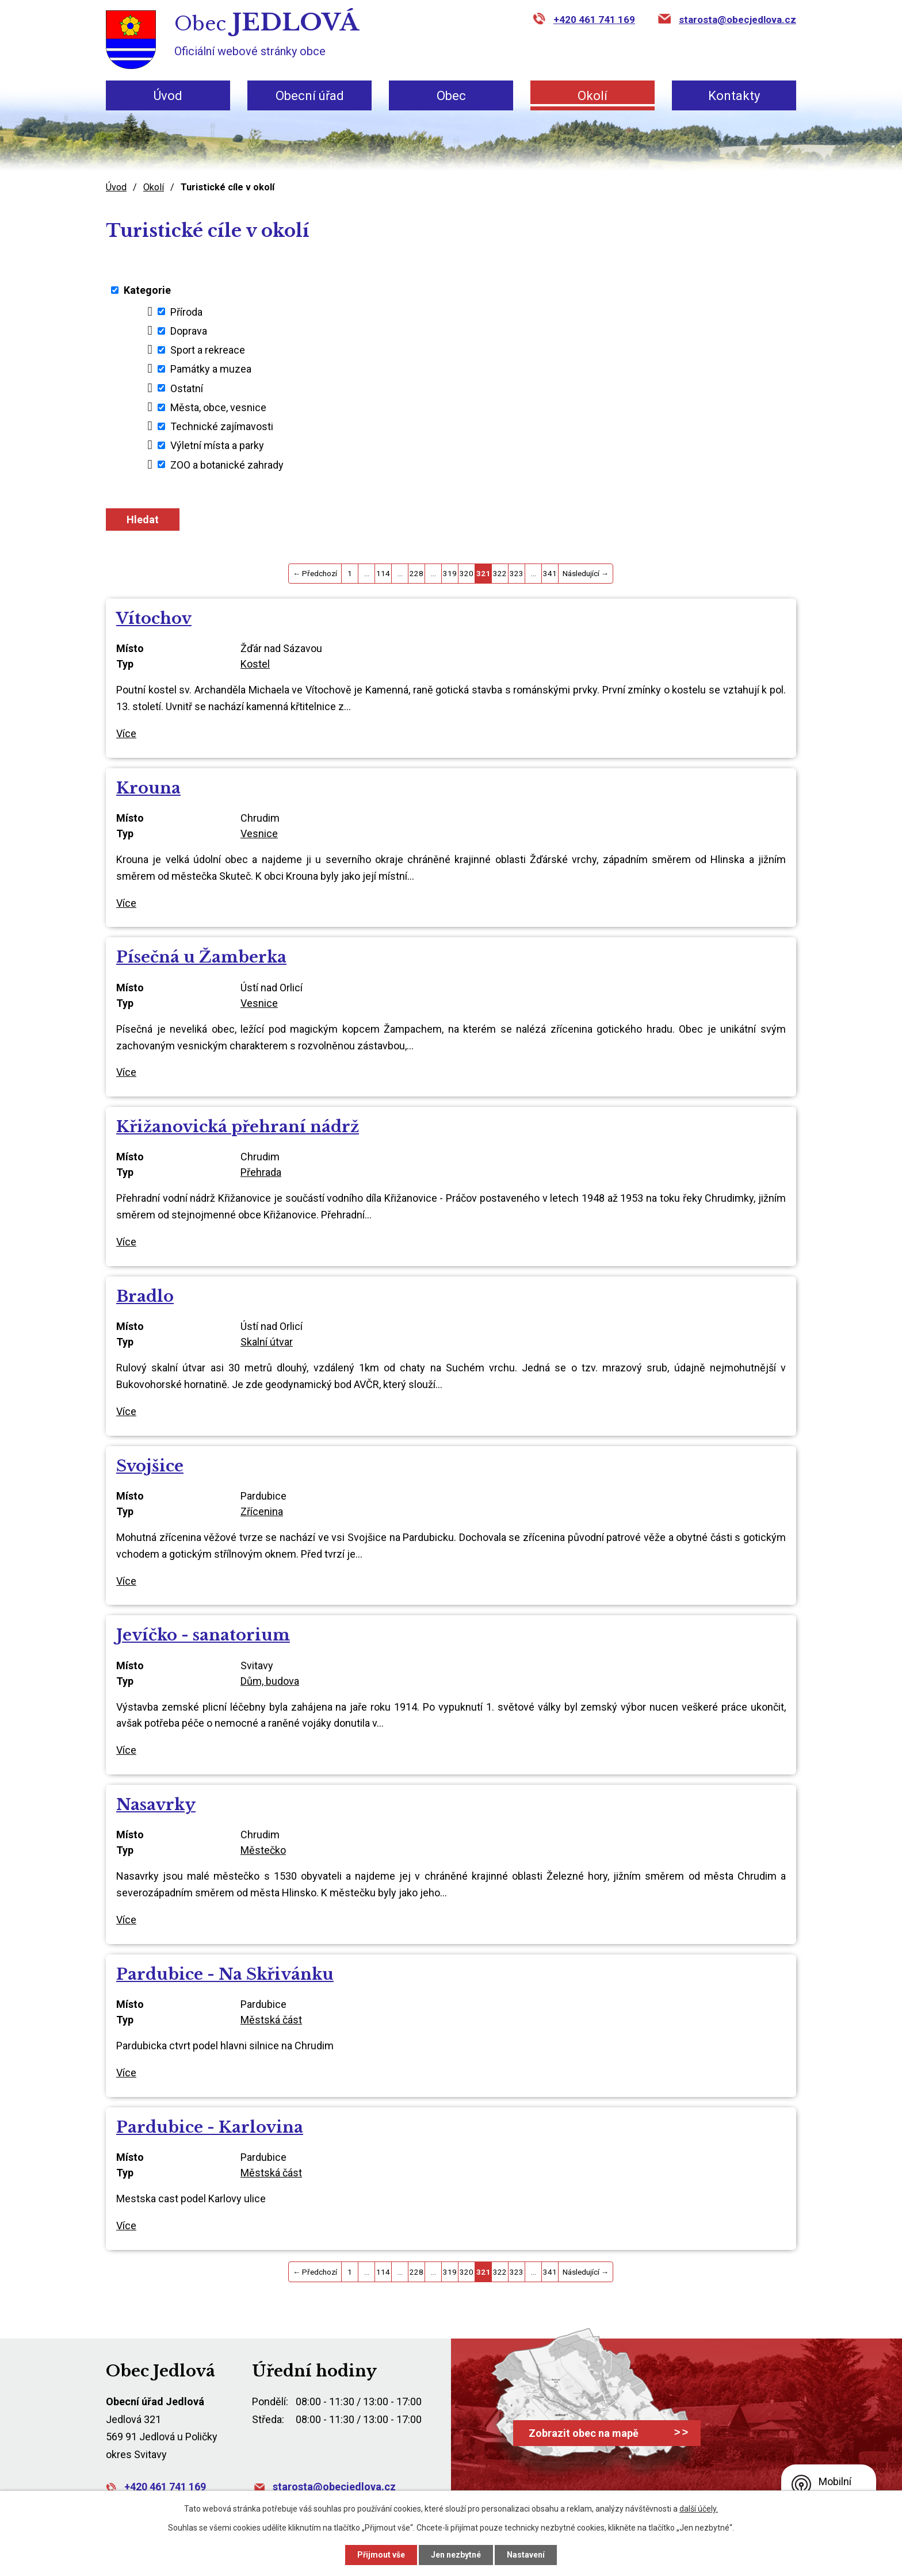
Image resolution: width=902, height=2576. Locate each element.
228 (416, 573)
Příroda (186, 311)
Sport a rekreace (207, 350)
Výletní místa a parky (217, 445)
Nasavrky (156, 1804)
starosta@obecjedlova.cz (737, 19)
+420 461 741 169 (594, 19)
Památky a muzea (210, 369)
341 (550, 573)
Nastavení (526, 2554)
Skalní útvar (266, 1342)
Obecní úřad (310, 96)
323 (516, 573)
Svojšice (150, 1465)
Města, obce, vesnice (218, 407)
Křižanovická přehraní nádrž (237, 1126)
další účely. (698, 2508)
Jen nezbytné (456, 2554)
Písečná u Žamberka (201, 957)
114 (383, 573)
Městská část (271, 2020)
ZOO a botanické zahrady (227, 464)
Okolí (592, 96)
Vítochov (154, 618)
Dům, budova (269, 1681)
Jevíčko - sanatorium (203, 1635)
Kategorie (147, 290)
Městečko (263, 1850)
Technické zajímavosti (221, 426)
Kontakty (734, 96)
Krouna (148, 788)
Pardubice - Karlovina (209, 2127)
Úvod (168, 96)
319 (450, 573)
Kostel (255, 664)
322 (500, 573)
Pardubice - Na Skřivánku (225, 1974)
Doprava (188, 331)
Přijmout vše (381, 2554)
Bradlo (145, 1296)
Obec (451, 96)
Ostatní (186, 388)
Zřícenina (261, 1511)
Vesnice (259, 833)
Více (126, 733)
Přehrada (260, 1172)
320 (466, 573)
